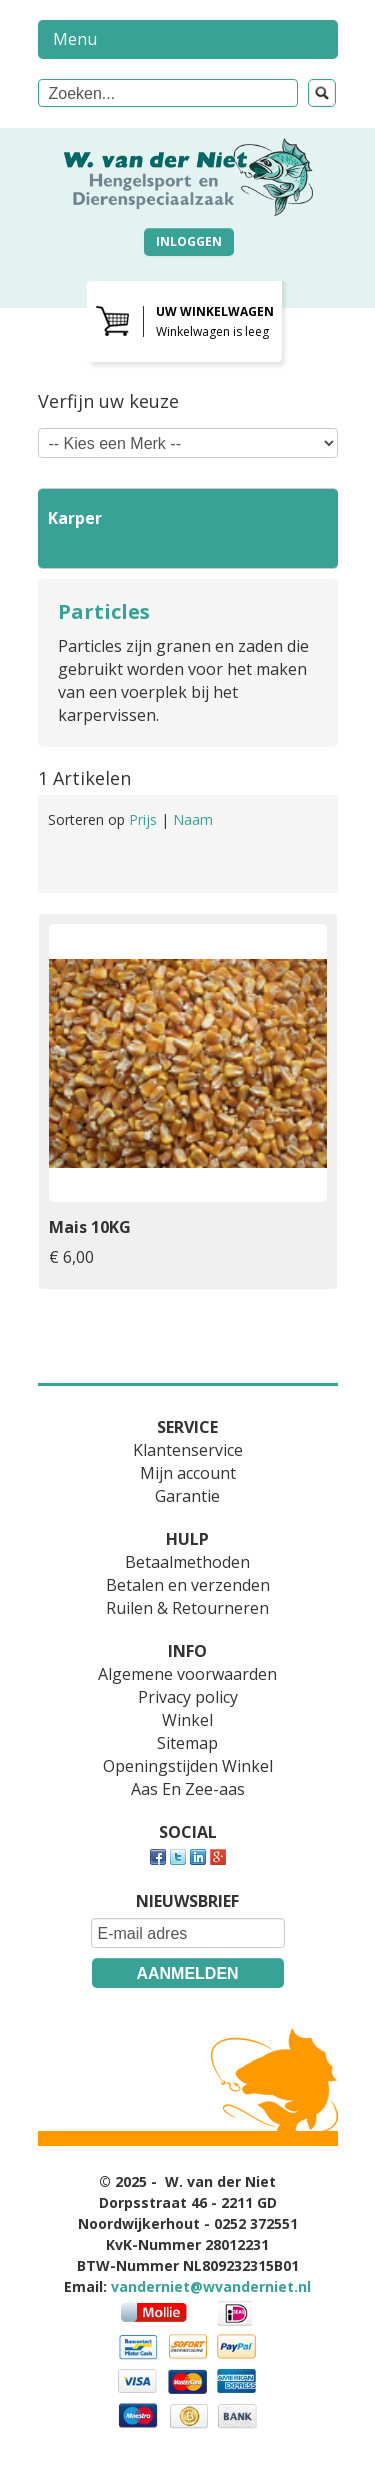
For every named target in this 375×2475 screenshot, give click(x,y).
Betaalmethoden (187, 1562)
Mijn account (188, 1473)
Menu (75, 39)
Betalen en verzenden (188, 1585)
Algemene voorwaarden (187, 1674)
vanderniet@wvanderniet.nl (211, 2286)
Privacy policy (188, 1697)
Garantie (187, 1496)
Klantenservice (188, 1450)
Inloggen (189, 241)
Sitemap (187, 1743)
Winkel (187, 1720)
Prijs (145, 819)
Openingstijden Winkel (188, 1766)
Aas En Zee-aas (188, 1789)
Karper (75, 518)
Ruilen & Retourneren (187, 1608)
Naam (193, 819)
